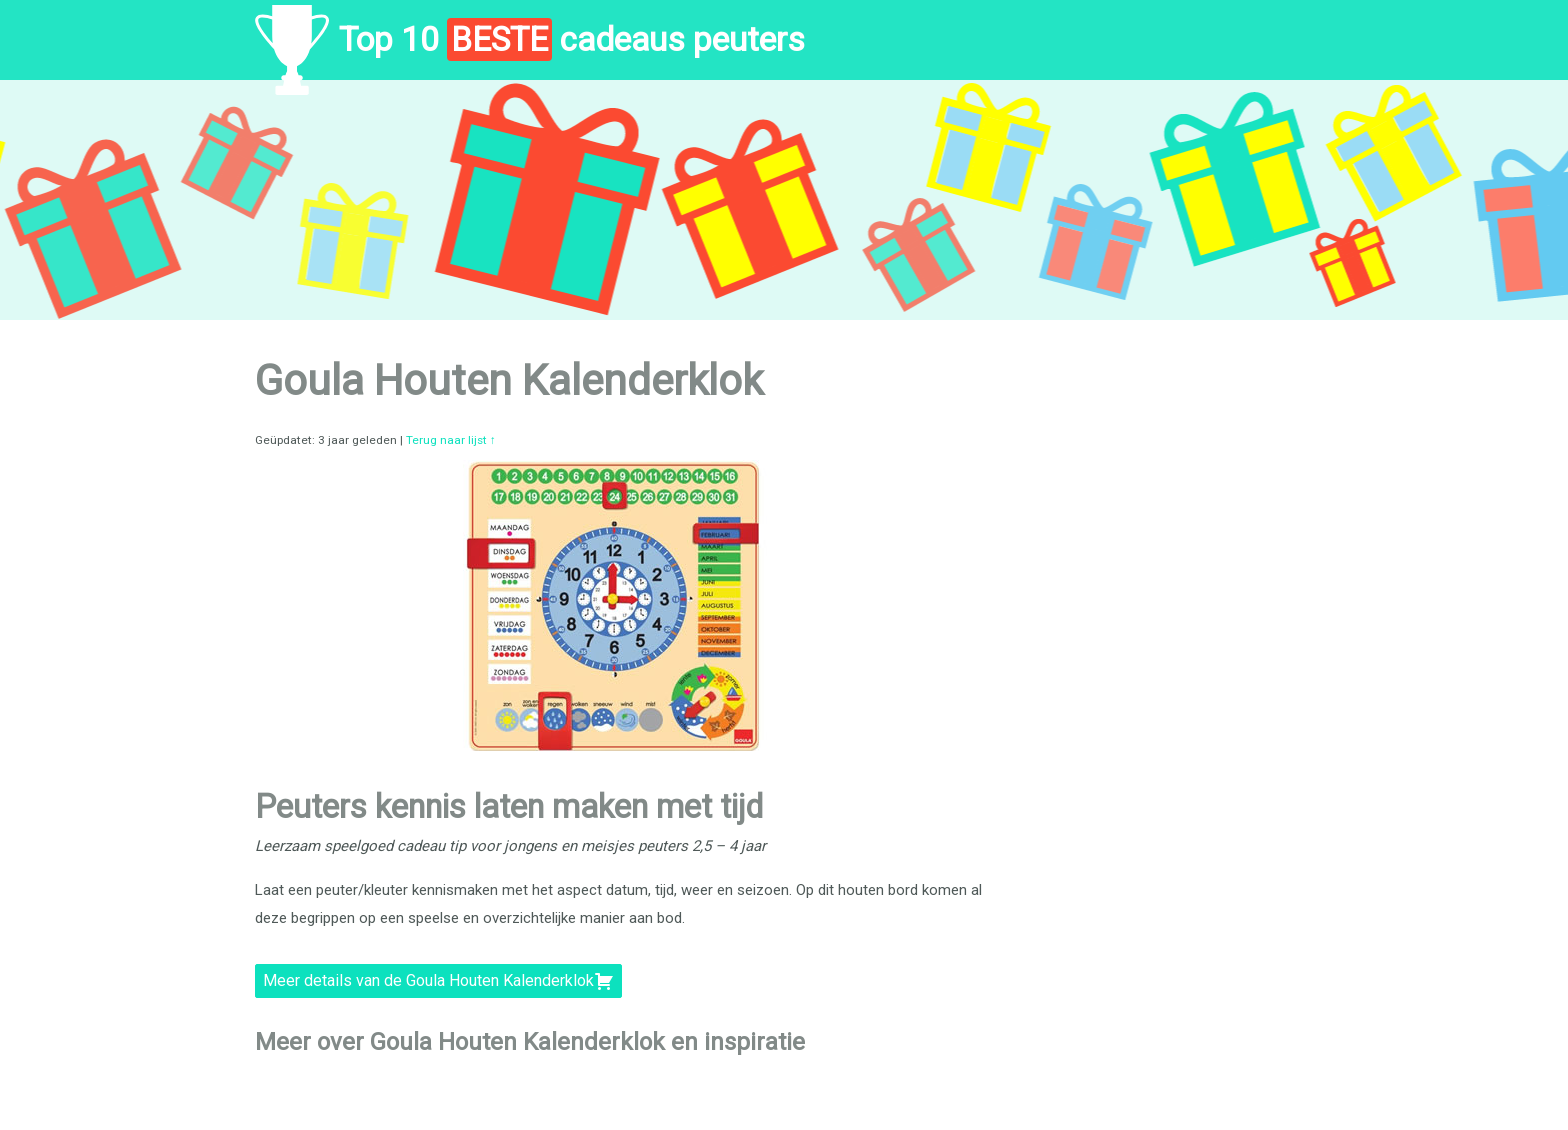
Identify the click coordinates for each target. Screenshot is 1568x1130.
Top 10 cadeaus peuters (572, 39)
